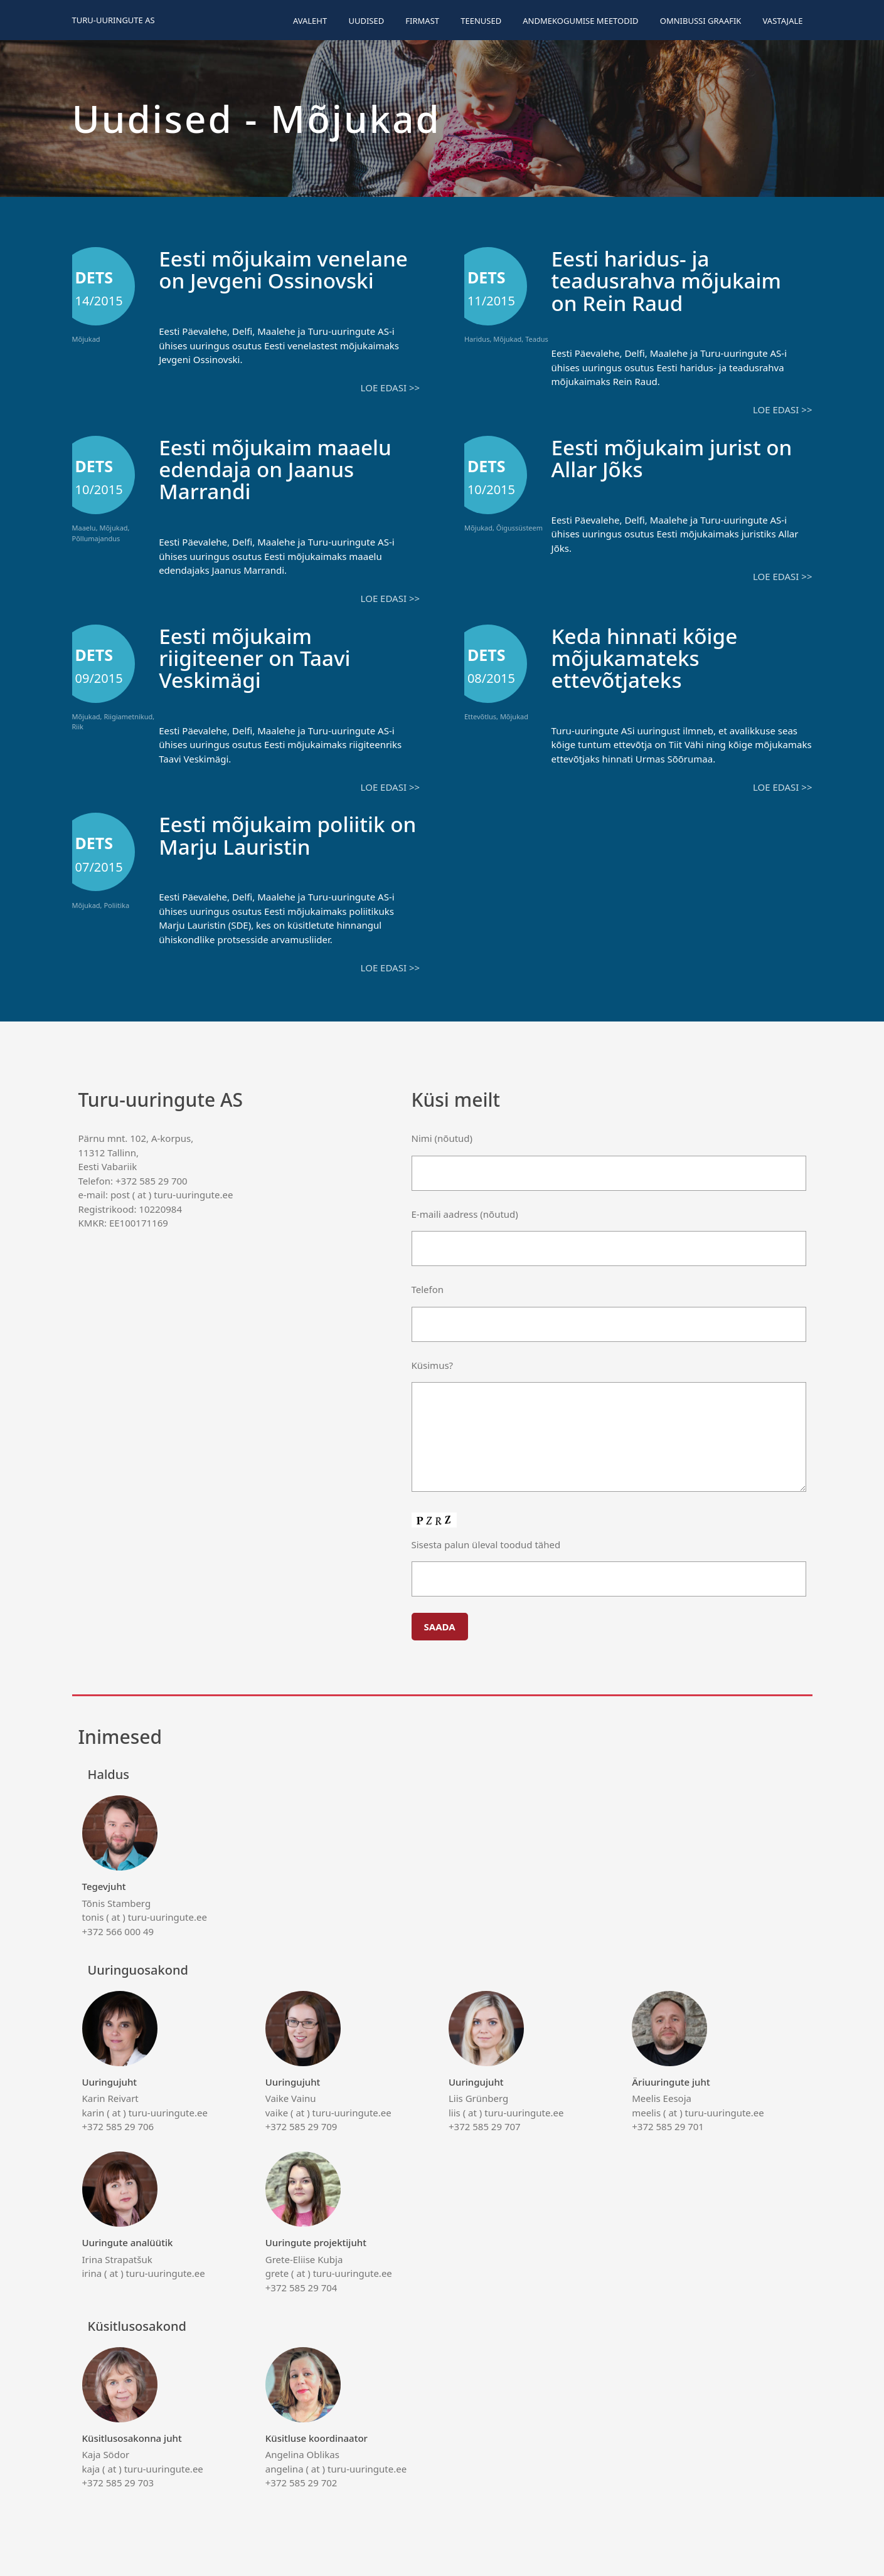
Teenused (481, 20)
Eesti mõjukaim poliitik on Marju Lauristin (278, 833)
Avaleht (310, 20)
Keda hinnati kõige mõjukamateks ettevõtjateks (649, 656)
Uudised (366, 20)
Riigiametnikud (128, 715)
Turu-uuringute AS (113, 20)
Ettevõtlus (480, 715)
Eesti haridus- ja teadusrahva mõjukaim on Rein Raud (672, 280)
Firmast (422, 20)
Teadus (536, 339)
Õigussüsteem (519, 527)
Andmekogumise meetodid (580, 20)
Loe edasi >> (390, 409)
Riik (77, 726)
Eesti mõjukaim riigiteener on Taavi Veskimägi (260, 656)
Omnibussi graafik (701, 20)
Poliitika (116, 903)
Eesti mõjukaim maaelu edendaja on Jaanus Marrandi (281, 468)
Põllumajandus (96, 537)
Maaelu (84, 527)
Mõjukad (86, 339)
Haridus (477, 339)
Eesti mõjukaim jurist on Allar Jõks (678, 457)
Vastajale (783, 20)
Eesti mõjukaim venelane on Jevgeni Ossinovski (264, 280)
